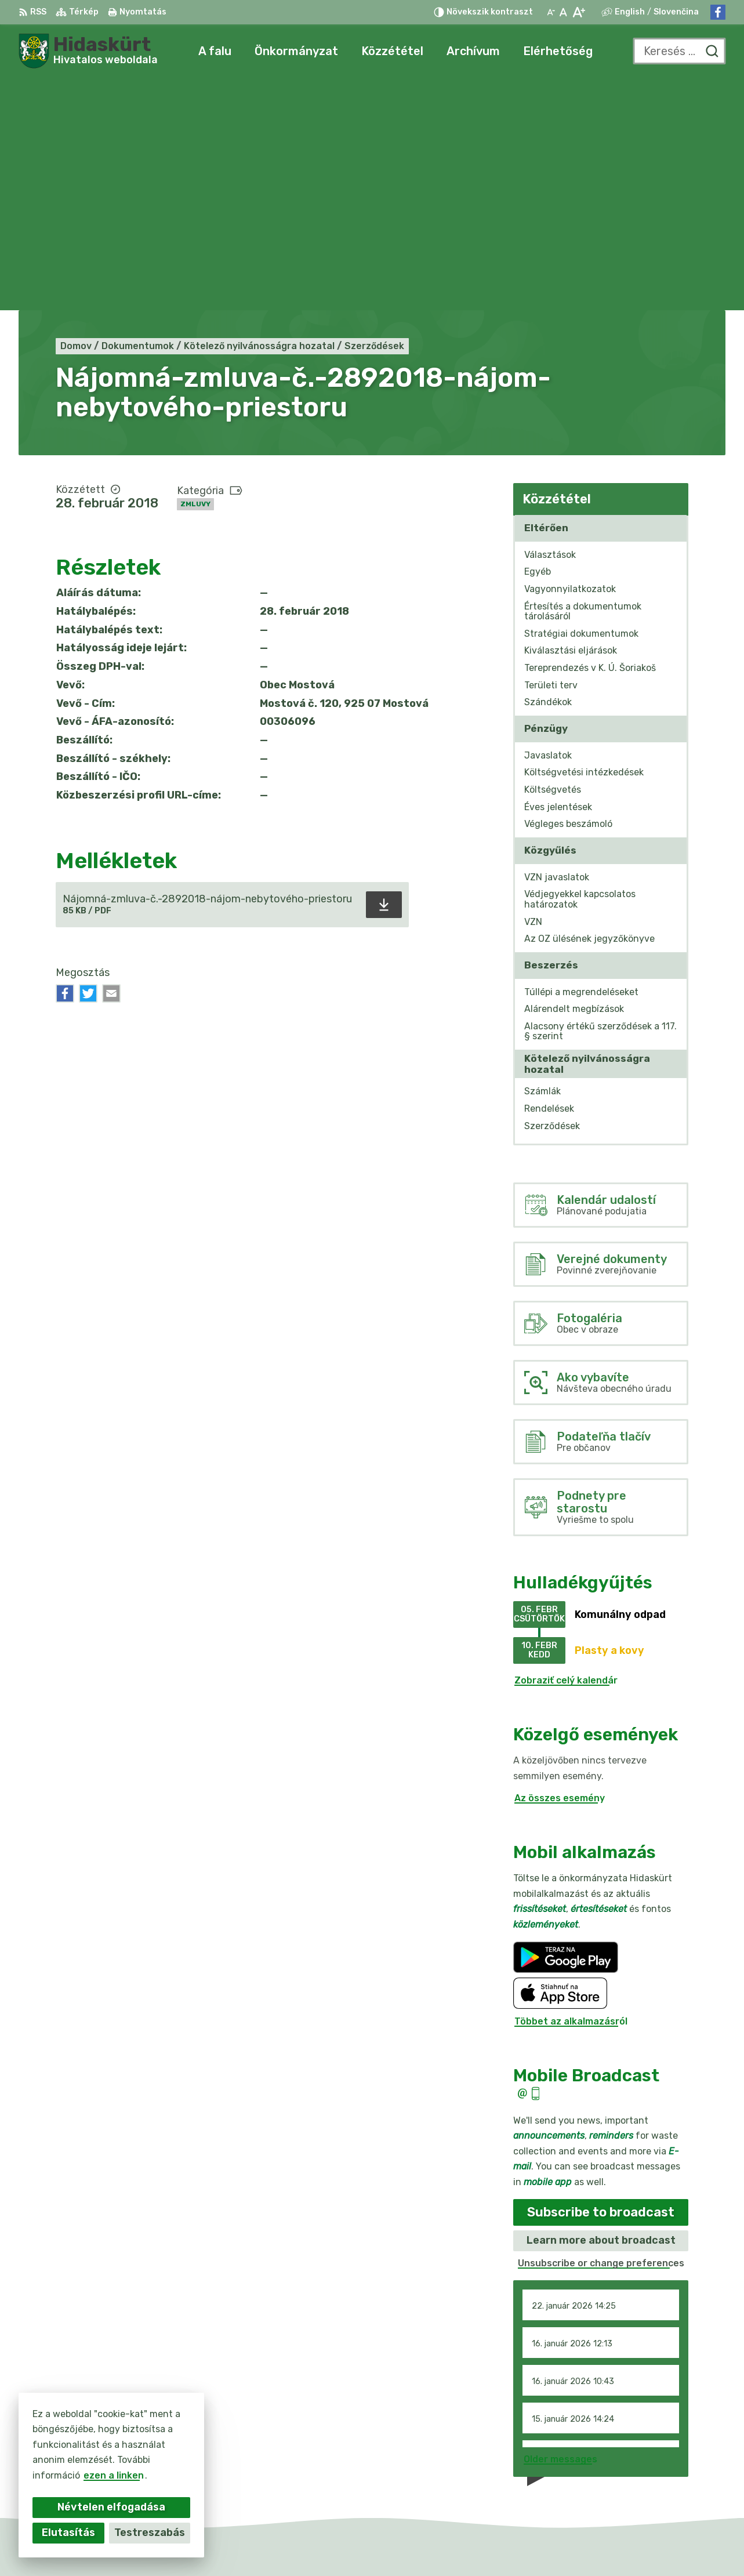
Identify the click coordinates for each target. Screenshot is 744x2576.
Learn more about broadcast (601, 2008)
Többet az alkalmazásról (570, 1788)
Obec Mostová (554, 2544)
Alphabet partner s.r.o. (387, 2544)
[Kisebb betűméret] (551, 12)
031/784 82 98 (656, 2455)
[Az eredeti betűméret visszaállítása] (563, 12)
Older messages (560, 2227)
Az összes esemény (559, 1565)
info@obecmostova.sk (673, 2467)
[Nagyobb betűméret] (578, 12)
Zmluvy (195, 272)
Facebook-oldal (657, 2481)
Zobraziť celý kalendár (566, 1447)
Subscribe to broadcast (600, 1979)
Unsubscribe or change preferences (601, 2030)
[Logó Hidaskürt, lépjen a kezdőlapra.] (88, 51)
